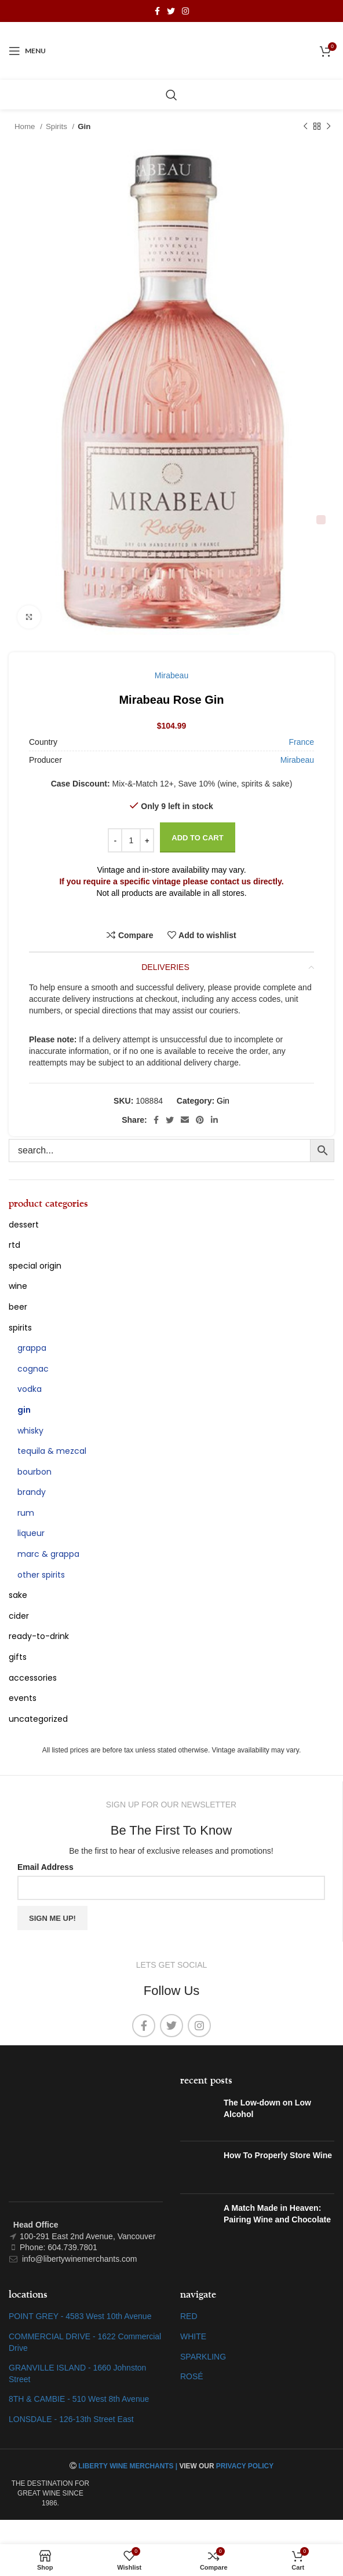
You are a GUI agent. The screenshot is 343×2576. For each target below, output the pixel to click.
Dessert (24, 1224)
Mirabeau (171, 675)
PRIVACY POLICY (244, 2466)
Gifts (18, 1657)
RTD (14, 1245)
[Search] (171, 94)
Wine (18, 1286)
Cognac (33, 1369)
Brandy (31, 1492)
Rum (25, 1513)
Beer (18, 1307)
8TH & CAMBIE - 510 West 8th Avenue (79, 2399)
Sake (18, 1595)
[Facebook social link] (157, 11)
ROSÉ (191, 2376)
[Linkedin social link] (214, 1119)
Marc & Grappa (48, 1554)
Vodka (29, 1389)
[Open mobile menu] (27, 51)
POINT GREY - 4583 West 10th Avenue (80, 2316)
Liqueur (31, 1533)
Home (25, 126)
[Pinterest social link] (199, 1119)
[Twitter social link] (170, 11)
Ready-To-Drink (39, 1636)
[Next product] (328, 127)
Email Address (45, 1867)
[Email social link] (184, 1119)
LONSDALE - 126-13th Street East (71, 2419)
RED (189, 2316)
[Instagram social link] (185, 11)
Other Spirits (41, 1575)
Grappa (31, 1348)
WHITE (193, 2336)
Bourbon (34, 1472)
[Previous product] (305, 127)
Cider (19, 1616)
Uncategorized (38, 1719)
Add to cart (197, 837)
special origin (35, 1266)
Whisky (30, 1430)
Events (23, 1698)
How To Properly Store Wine (278, 2155)
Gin (84, 126)
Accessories (33, 1678)
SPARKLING (203, 2356)
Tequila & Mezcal (51, 1451)
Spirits (58, 126)
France (301, 742)
